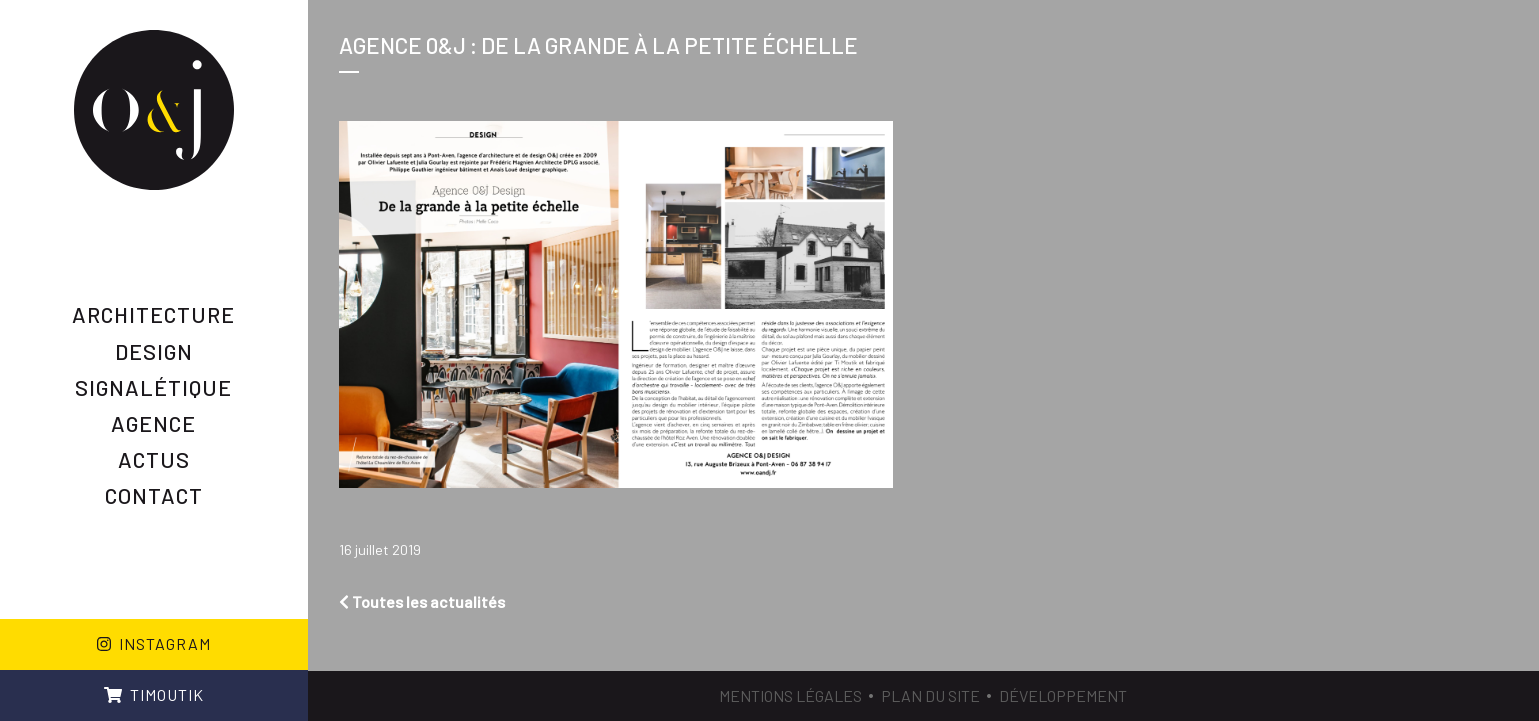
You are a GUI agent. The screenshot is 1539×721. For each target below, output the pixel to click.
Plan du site (930, 695)
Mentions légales (790, 695)
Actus (154, 459)
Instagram (154, 643)
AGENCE (153, 423)
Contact (154, 495)
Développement (1063, 695)
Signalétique (153, 387)
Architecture (153, 314)
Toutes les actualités (422, 601)
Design (154, 351)
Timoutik (154, 694)
